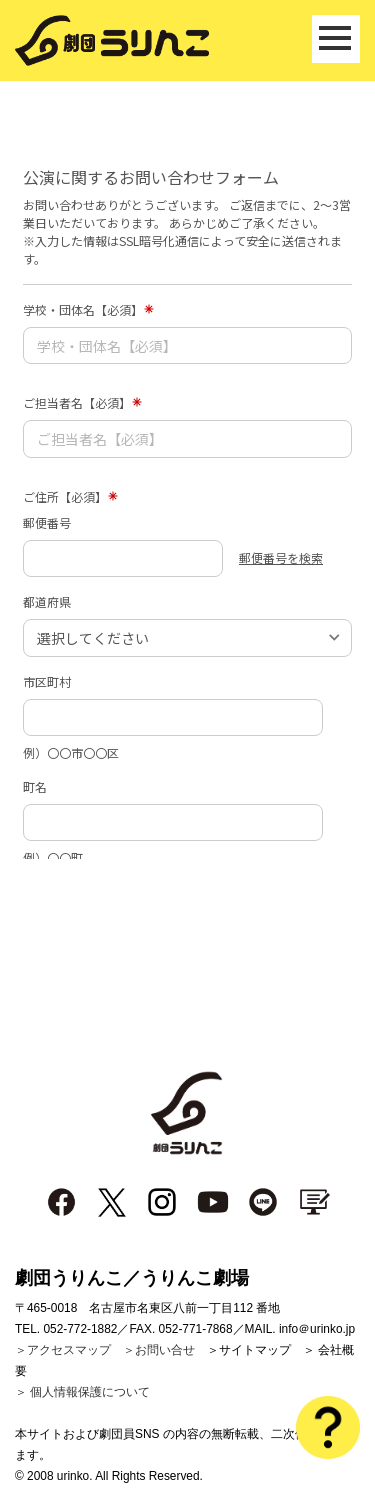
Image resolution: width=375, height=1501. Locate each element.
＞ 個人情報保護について (82, 1392)
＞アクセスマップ (63, 1350)
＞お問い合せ (159, 1350)
